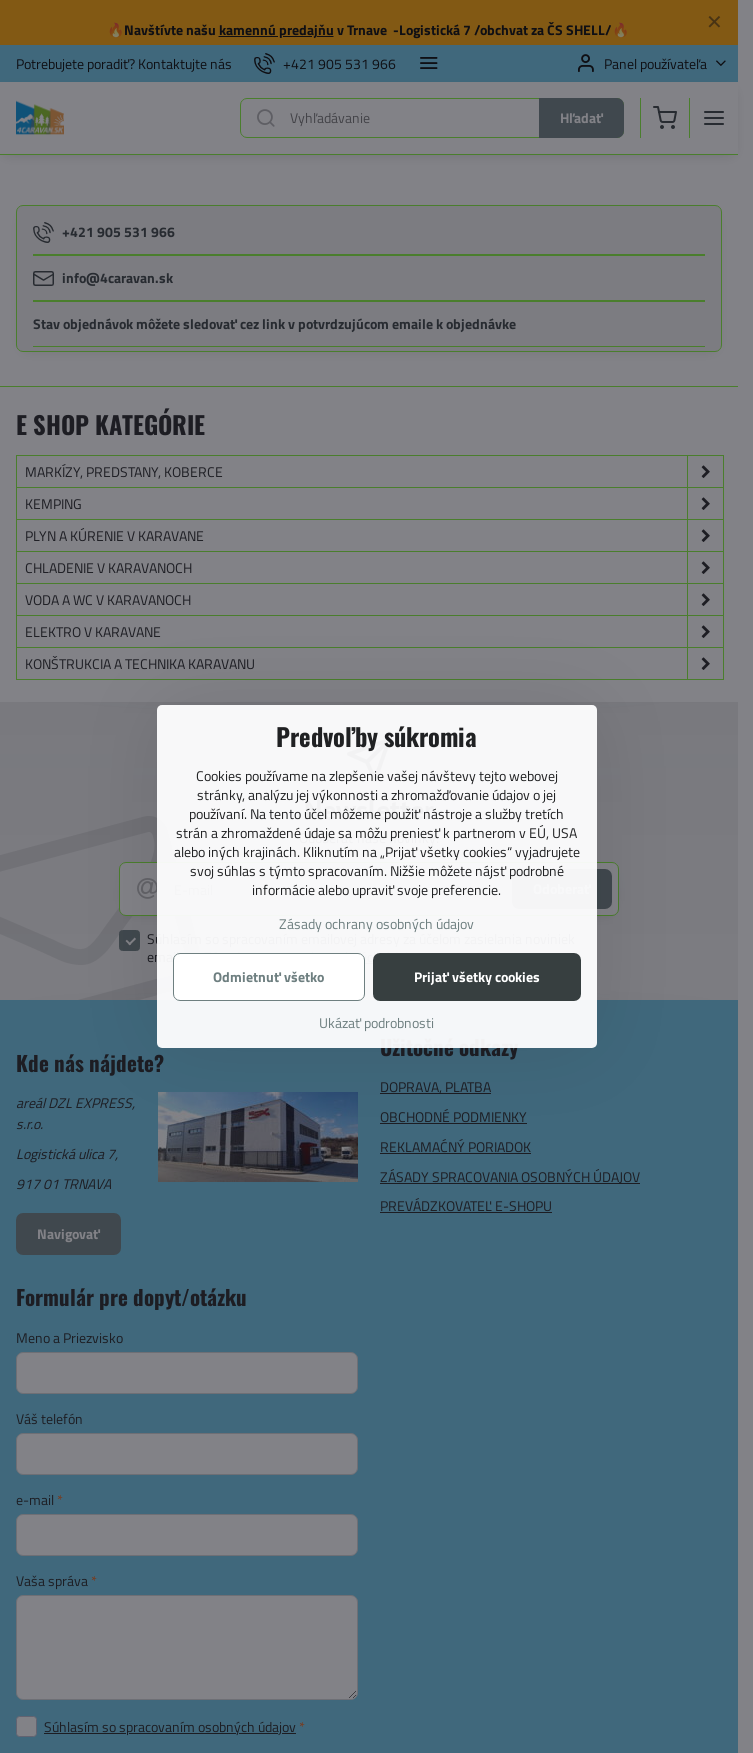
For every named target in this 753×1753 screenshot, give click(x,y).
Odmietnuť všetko (268, 976)
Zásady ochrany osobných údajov (376, 923)
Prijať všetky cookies (477, 976)
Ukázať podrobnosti (376, 1022)
